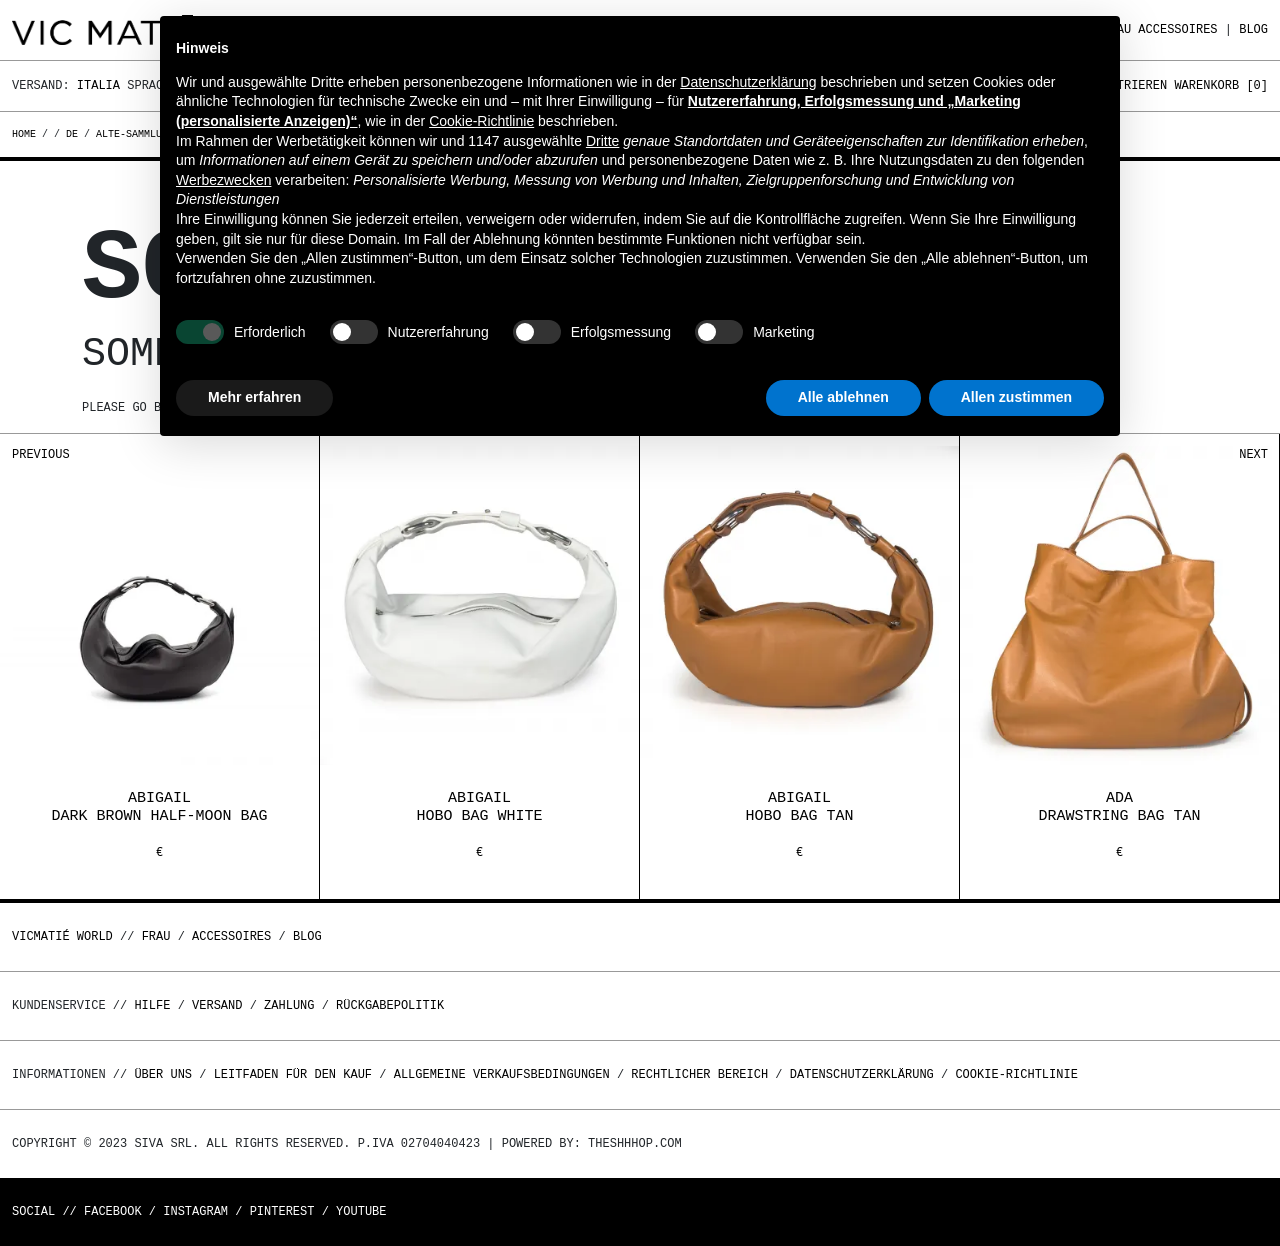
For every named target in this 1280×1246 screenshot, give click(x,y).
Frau (156, 936)
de (72, 134)
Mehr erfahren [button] (254, 397)
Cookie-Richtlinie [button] (481, 121)
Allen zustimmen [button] (1016, 397)
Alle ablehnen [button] (843, 397)
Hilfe (152, 1005)
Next (1253, 454)
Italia (98, 85)
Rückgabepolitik (390, 1005)
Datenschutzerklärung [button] (748, 82)
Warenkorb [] (1221, 85)
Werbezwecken (223, 180)
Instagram (195, 1211)
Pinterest (282, 1211)
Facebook (113, 1211)
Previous (41, 454)
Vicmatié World (62, 936)
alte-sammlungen (141, 134)
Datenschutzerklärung (862, 1074)
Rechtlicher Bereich (699, 1074)
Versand (217, 1005)
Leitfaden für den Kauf (293, 1074)
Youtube (361, 1211)
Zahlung (289, 1005)
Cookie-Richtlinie (1016, 1074)
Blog (1253, 29)
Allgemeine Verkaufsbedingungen (502, 1074)
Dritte (602, 141)
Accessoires (1177, 29)
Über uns (166, 1074)
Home (27, 134)
